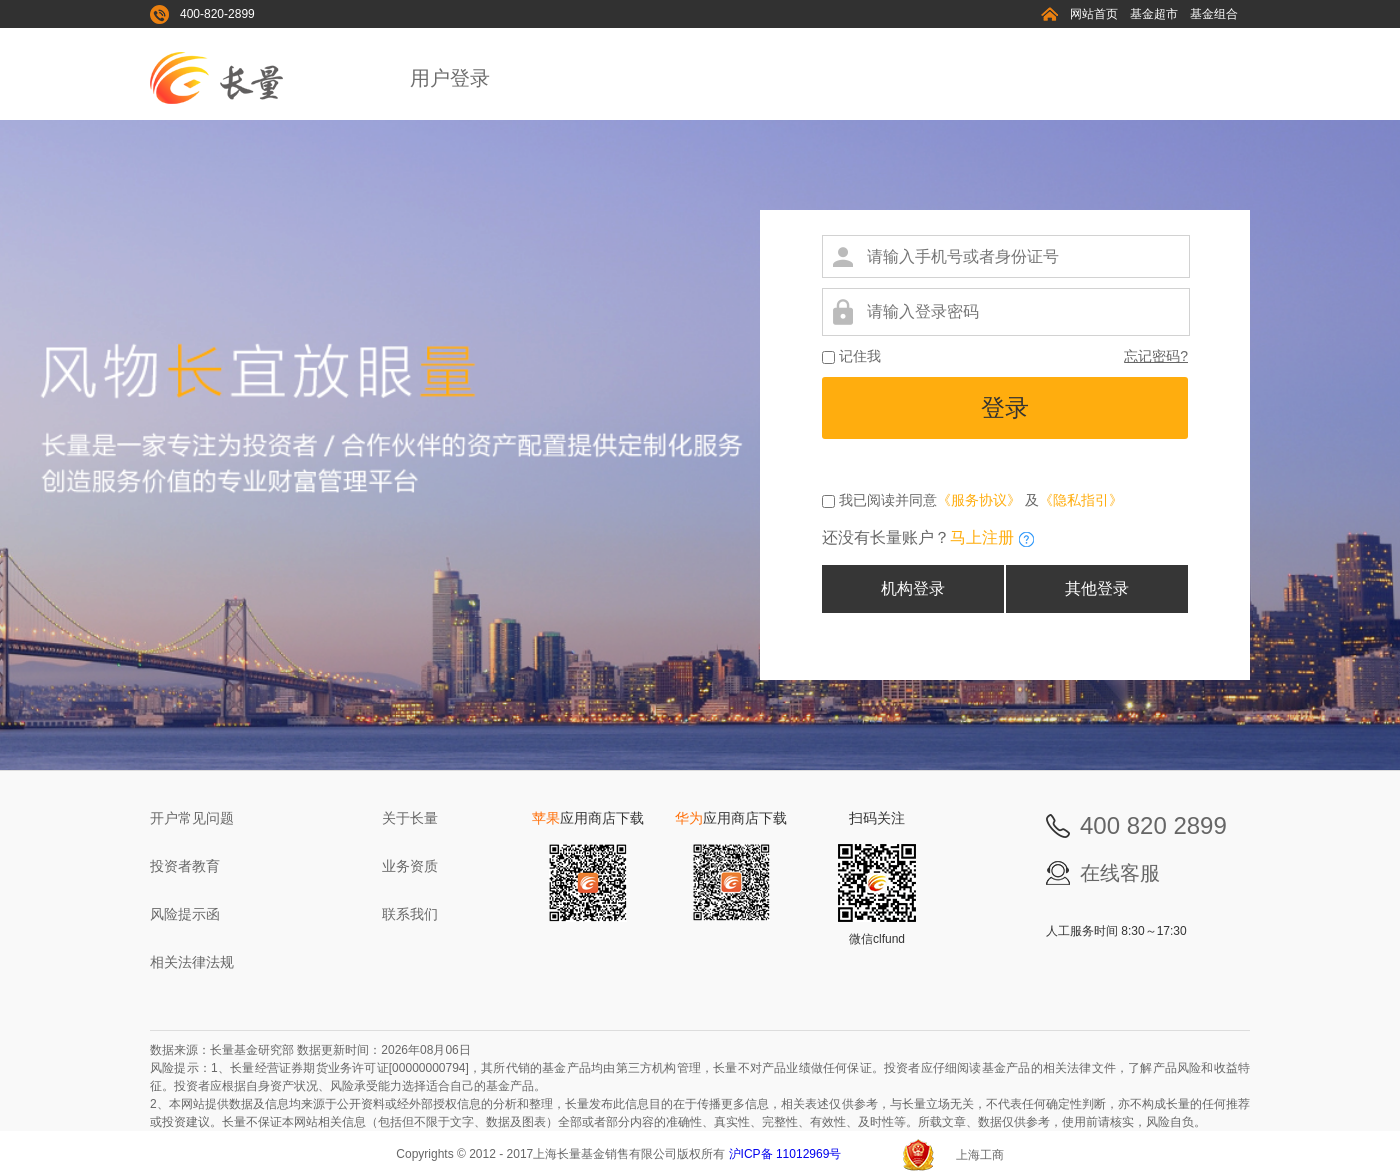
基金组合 (1214, 14)
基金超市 (1154, 14)
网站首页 (1094, 14)
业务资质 (410, 866)
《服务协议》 (979, 500)
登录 (1005, 407)
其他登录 (1097, 588)
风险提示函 (185, 914)
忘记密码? (1156, 356)
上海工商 (980, 1155)
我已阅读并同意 (886, 500)
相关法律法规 (192, 962)
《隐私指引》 (1081, 500)
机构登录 (913, 588)
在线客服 (1120, 873)
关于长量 (410, 818)
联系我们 (410, 914)
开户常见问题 (192, 818)
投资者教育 (185, 866)
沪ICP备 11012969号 (787, 1154)
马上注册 (982, 537)
